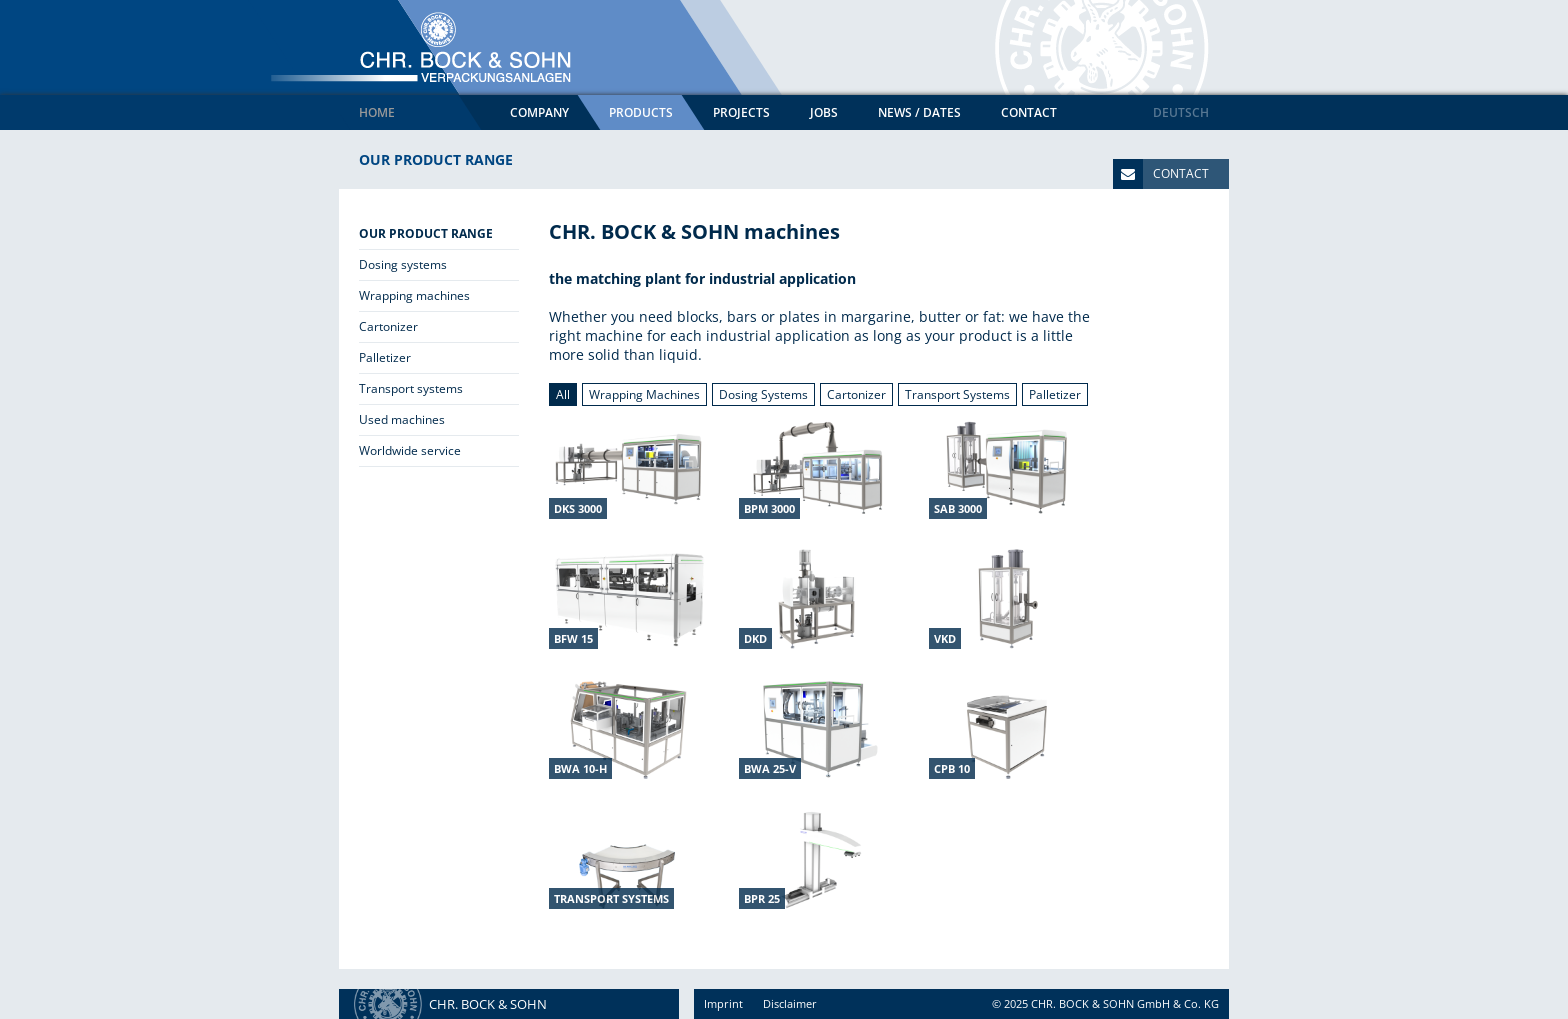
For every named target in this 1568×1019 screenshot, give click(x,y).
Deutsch (1181, 112)
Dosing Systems (763, 394)
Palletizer (1055, 394)
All (563, 394)
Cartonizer (856, 394)
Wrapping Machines (644, 394)
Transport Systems (957, 394)
